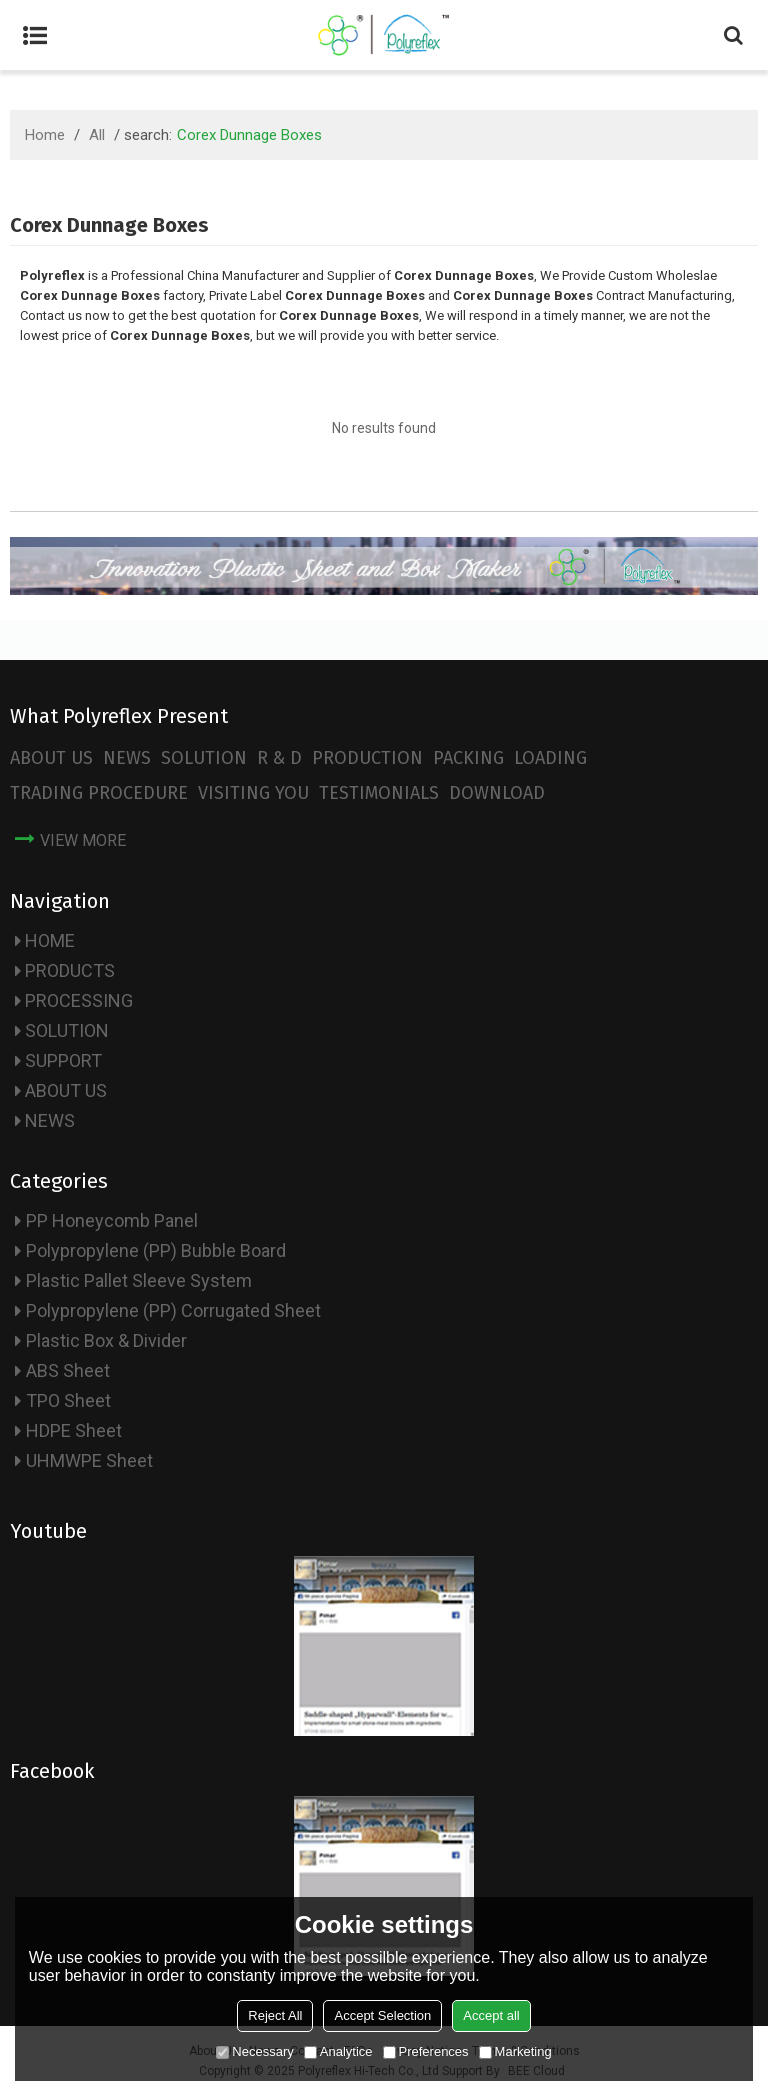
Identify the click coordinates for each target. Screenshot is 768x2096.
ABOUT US (51, 758)
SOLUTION (204, 758)
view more (83, 840)
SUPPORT (63, 1060)
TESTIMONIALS (379, 793)
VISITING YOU (253, 793)
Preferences (426, 2051)
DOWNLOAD (497, 793)
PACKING (468, 758)
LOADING (550, 758)
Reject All (275, 2015)
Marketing (515, 2051)
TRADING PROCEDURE (99, 793)
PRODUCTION (367, 758)
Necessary (254, 2051)
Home (45, 135)
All (97, 135)
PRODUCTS (70, 970)
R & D (279, 758)
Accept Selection (382, 2015)
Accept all (491, 2015)
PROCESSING (79, 1000)
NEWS (127, 758)
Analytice (338, 2051)
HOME (50, 940)
